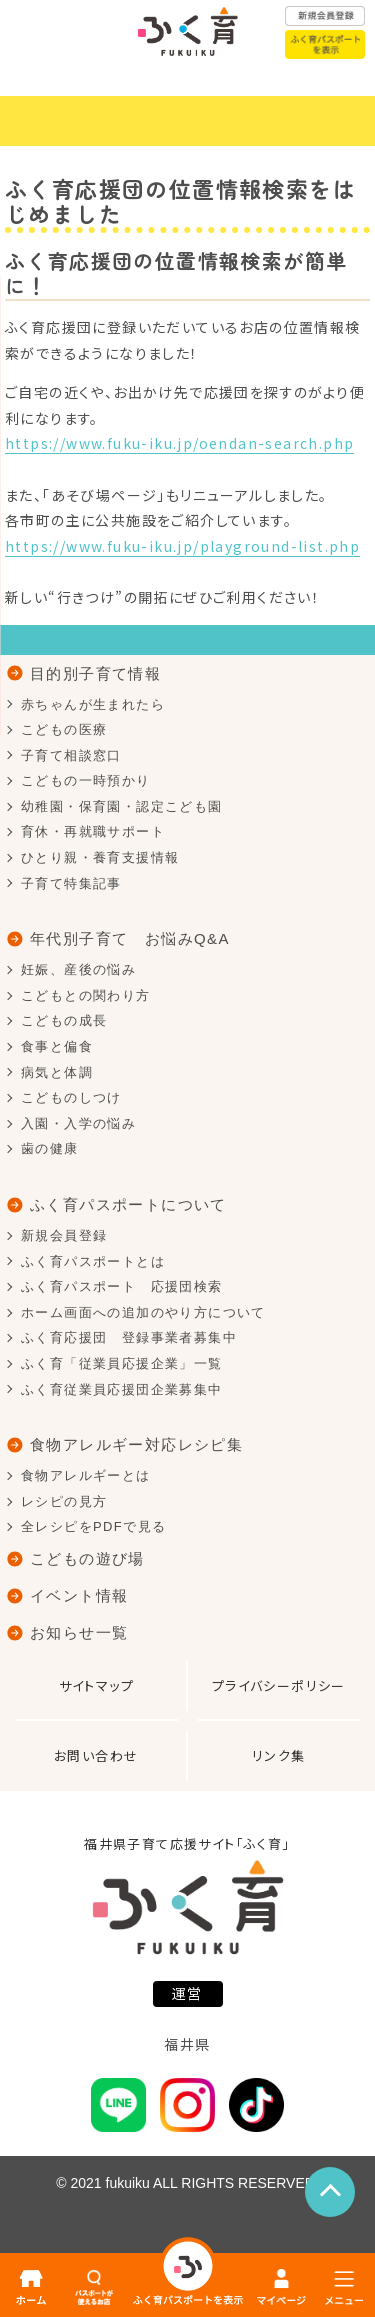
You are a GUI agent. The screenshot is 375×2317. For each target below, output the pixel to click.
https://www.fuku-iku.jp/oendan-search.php (179, 443)
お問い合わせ (96, 1755)
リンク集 (279, 1755)
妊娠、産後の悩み (78, 969)
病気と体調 (57, 1072)
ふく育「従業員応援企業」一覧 (122, 1363)
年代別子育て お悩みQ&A (130, 938)
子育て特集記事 (71, 883)
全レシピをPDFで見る (93, 1526)
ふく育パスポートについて (128, 1204)
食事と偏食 (57, 1046)
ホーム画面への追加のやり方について (143, 1312)
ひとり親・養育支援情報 (100, 857)
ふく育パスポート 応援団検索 (122, 1286)
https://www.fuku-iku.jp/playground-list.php (182, 546)
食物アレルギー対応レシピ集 (136, 1444)
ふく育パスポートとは (93, 1261)
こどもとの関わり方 (86, 995)
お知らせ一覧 (79, 1632)
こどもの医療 (64, 729)
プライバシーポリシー (279, 1685)
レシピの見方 (64, 1501)
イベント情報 (79, 1595)
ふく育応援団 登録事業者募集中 (129, 1337)
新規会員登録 (64, 1235)
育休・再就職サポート (93, 831)
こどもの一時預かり (86, 780)
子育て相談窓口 (71, 755)
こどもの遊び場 (87, 1558)
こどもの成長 (64, 1020)
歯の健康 (50, 1148)
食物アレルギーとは (86, 1475)
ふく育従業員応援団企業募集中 (122, 1389)
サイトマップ (96, 1685)
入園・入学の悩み (78, 1123)
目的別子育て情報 (95, 673)
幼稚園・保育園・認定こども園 (122, 806)
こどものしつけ (71, 1097)
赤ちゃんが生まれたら (93, 704)
